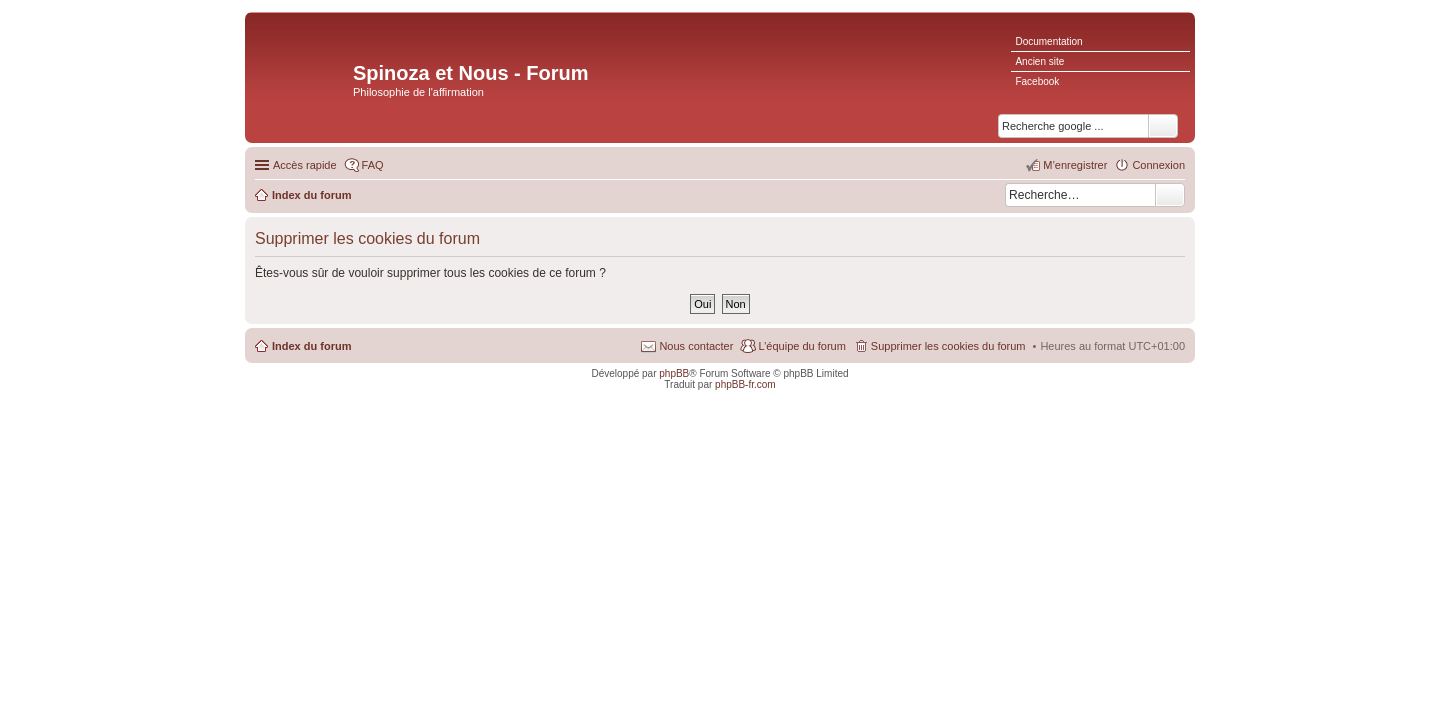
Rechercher (1170, 195)
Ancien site (1039, 61)
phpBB (674, 373)
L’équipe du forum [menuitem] (801, 346)
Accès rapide (305, 165)
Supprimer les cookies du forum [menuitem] (948, 346)
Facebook (1037, 81)
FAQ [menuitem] (373, 165)
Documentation (1048, 41)
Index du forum (311, 346)
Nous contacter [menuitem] (696, 346)
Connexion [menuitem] (1158, 165)
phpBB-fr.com (745, 384)
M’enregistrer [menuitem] (1075, 165)
